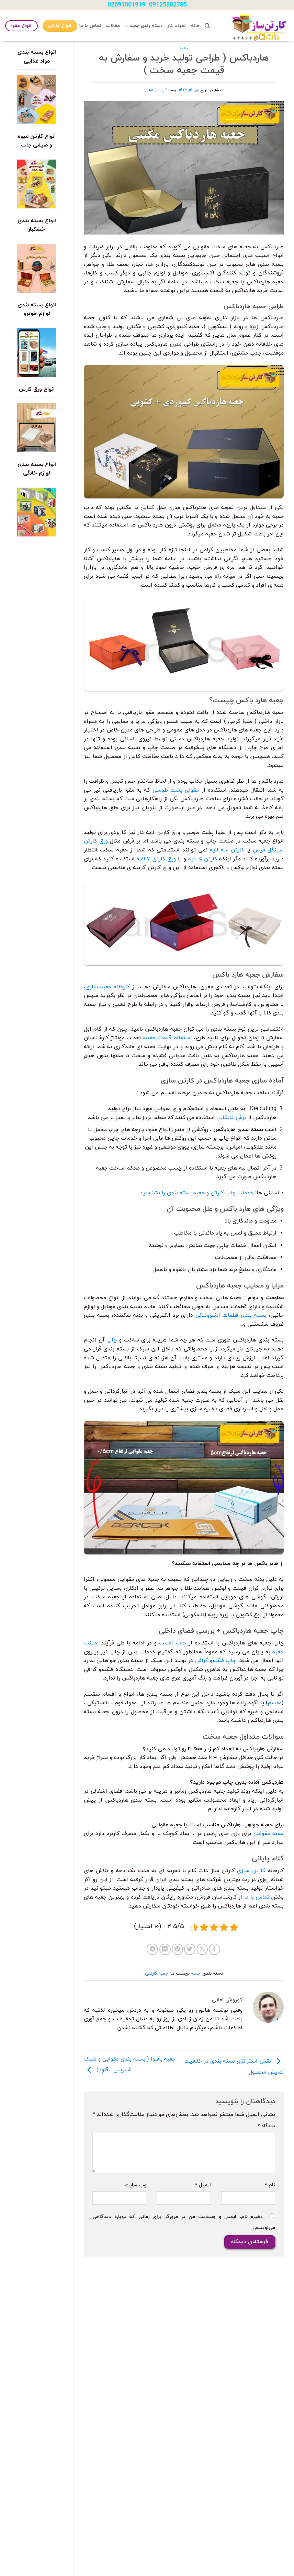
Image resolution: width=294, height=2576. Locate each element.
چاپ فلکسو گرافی (215, 1660)
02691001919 (126, 5)
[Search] (207, 25)
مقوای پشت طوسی (175, 790)
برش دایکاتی (231, 1117)
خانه (195, 26)
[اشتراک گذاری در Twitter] (189, 1949)
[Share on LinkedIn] (165, 1949)
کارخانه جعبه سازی (108, 987)
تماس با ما (90, 26)
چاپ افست (172, 1643)
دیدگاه (266, 2126)
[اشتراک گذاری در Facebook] (214, 1949)
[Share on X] (202, 1949)
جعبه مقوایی (268, 1833)
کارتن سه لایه (227, 850)
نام (270, 2185)
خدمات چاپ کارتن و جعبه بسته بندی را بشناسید (196, 1193)
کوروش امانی (156, 90)
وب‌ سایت (135, 2185)
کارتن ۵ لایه (202, 859)
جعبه (184, 48)
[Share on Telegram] (152, 1949)
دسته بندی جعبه (143, 25)
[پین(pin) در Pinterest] (177, 1949)
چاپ (111, 1340)
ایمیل (203, 2185)
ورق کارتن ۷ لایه (156, 859)
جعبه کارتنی (156, 1973)
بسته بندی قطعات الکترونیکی (230, 1315)
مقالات (113, 26)
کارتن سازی (251, 1870)
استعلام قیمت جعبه (168, 1038)
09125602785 (168, 5)
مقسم (275, 1703)
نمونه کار (176, 26)
